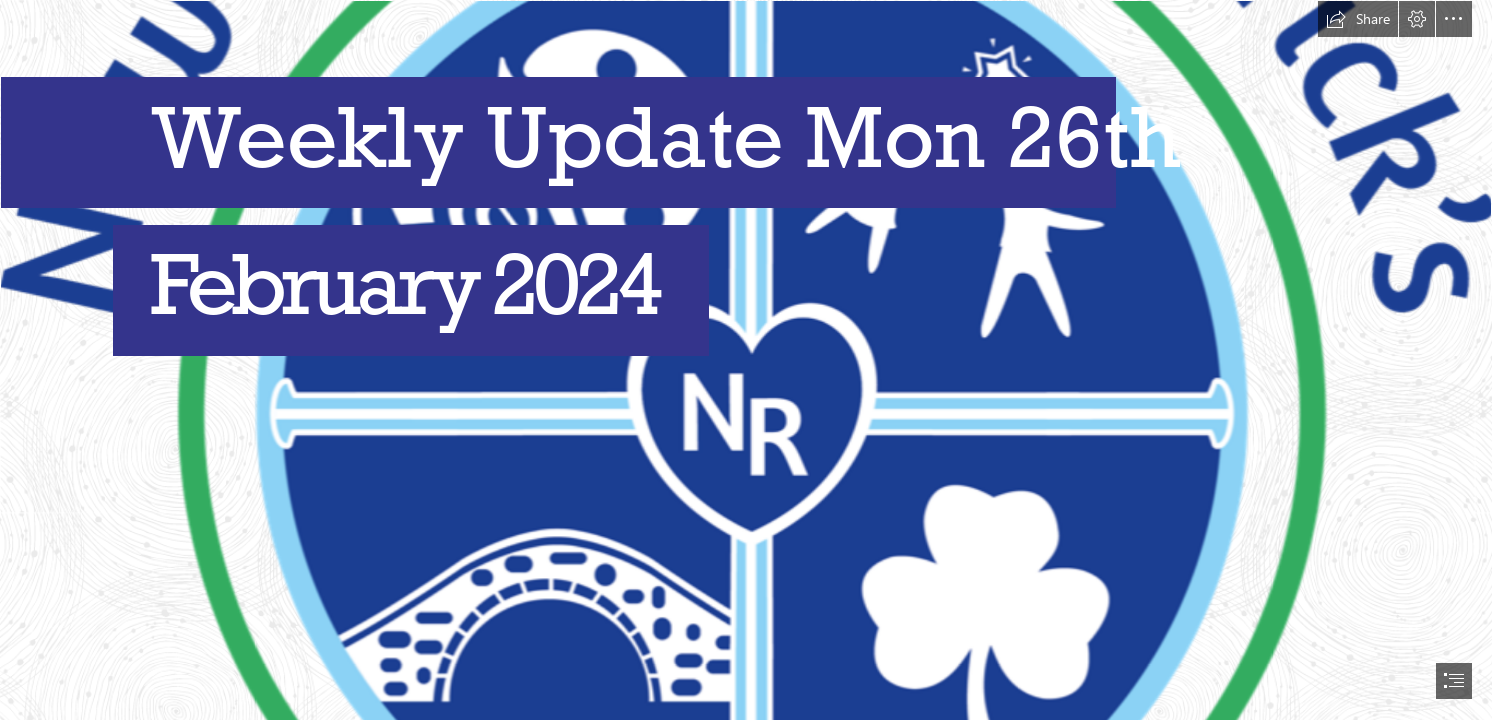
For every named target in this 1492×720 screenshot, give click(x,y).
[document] (746, 360)
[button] (1358, 19)
